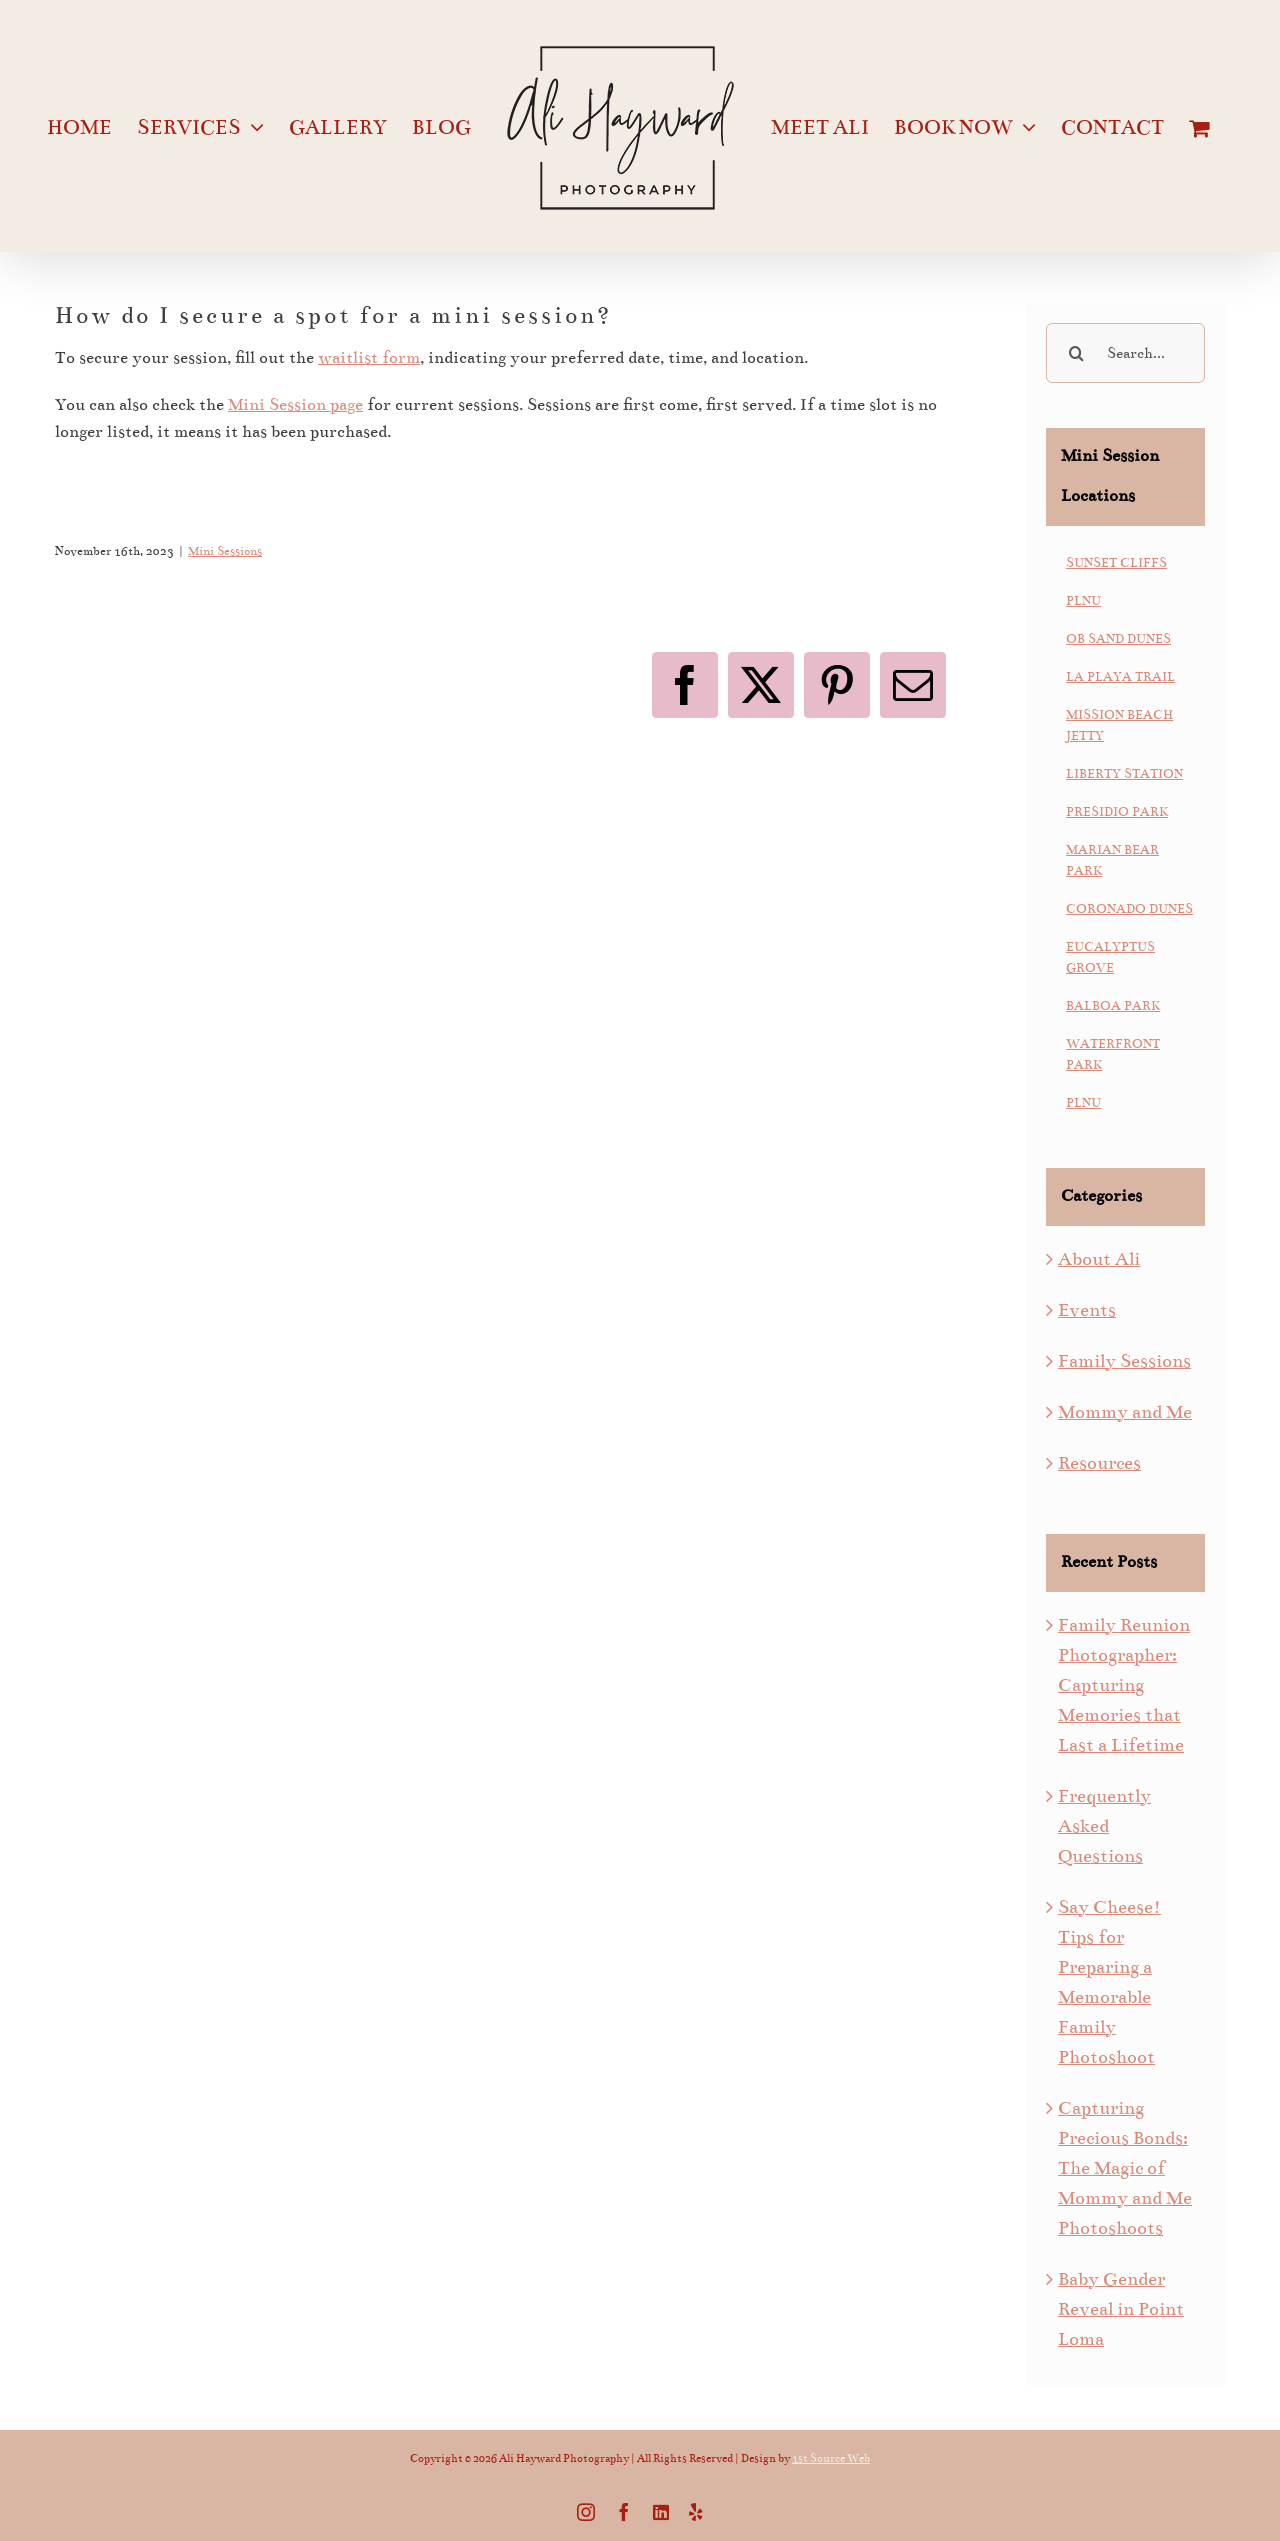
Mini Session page (295, 405)
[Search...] (1125, 353)
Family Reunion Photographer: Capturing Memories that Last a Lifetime (1124, 1685)
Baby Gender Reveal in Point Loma (1121, 2309)
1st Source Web (831, 2458)
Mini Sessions (225, 551)
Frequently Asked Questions (1104, 1826)
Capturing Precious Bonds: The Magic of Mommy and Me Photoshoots (1125, 2168)
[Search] (1076, 353)
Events (1087, 1310)
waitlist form (369, 358)
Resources (1099, 1463)
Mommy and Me (1125, 1412)
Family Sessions (1124, 1361)
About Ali (1099, 1259)
